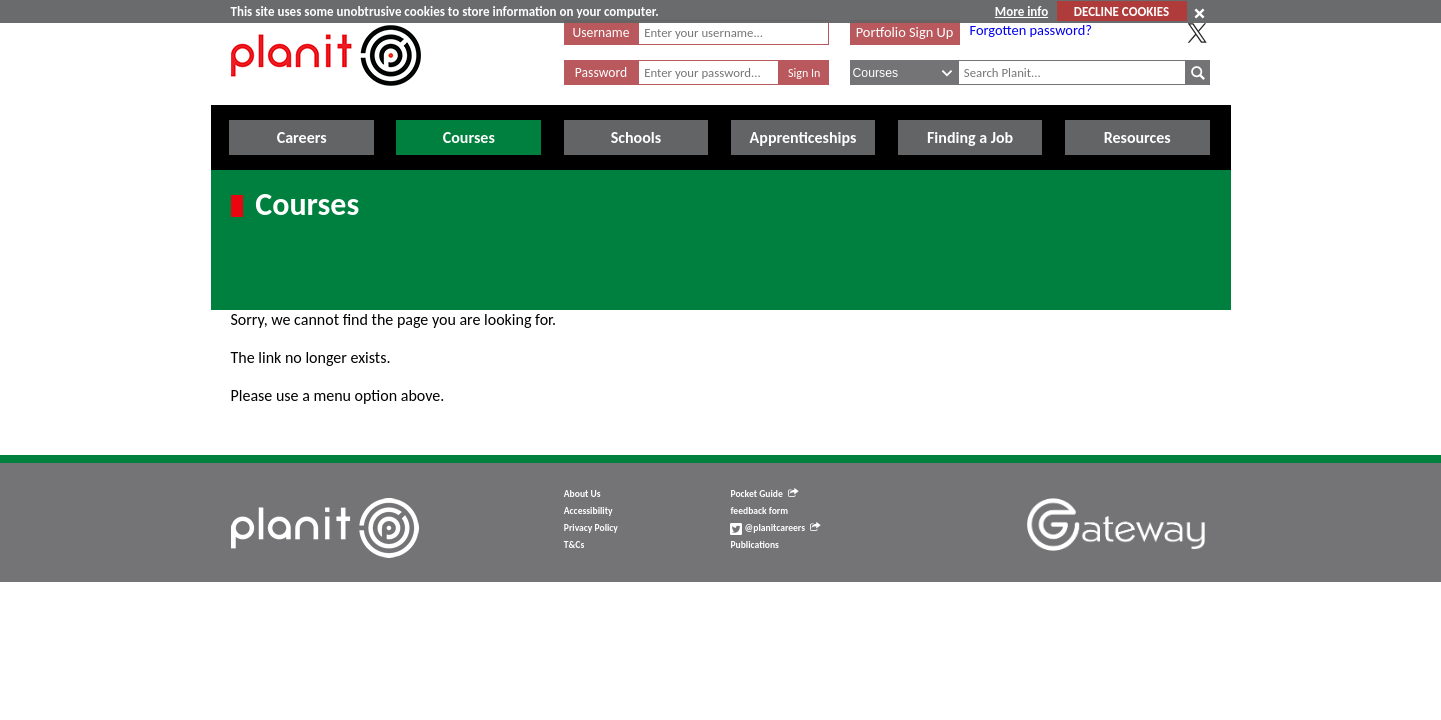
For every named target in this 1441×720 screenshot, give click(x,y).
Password (601, 72)
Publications (754, 545)
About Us (582, 494)
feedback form (759, 511)
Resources (1137, 137)
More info (1021, 11)
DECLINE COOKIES (1121, 11)
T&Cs (574, 545)
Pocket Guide (763, 494)
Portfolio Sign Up (905, 32)
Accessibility (588, 511)
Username (601, 32)
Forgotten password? (1031, 30)
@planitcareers (775, 528)
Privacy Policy (591, 528)
